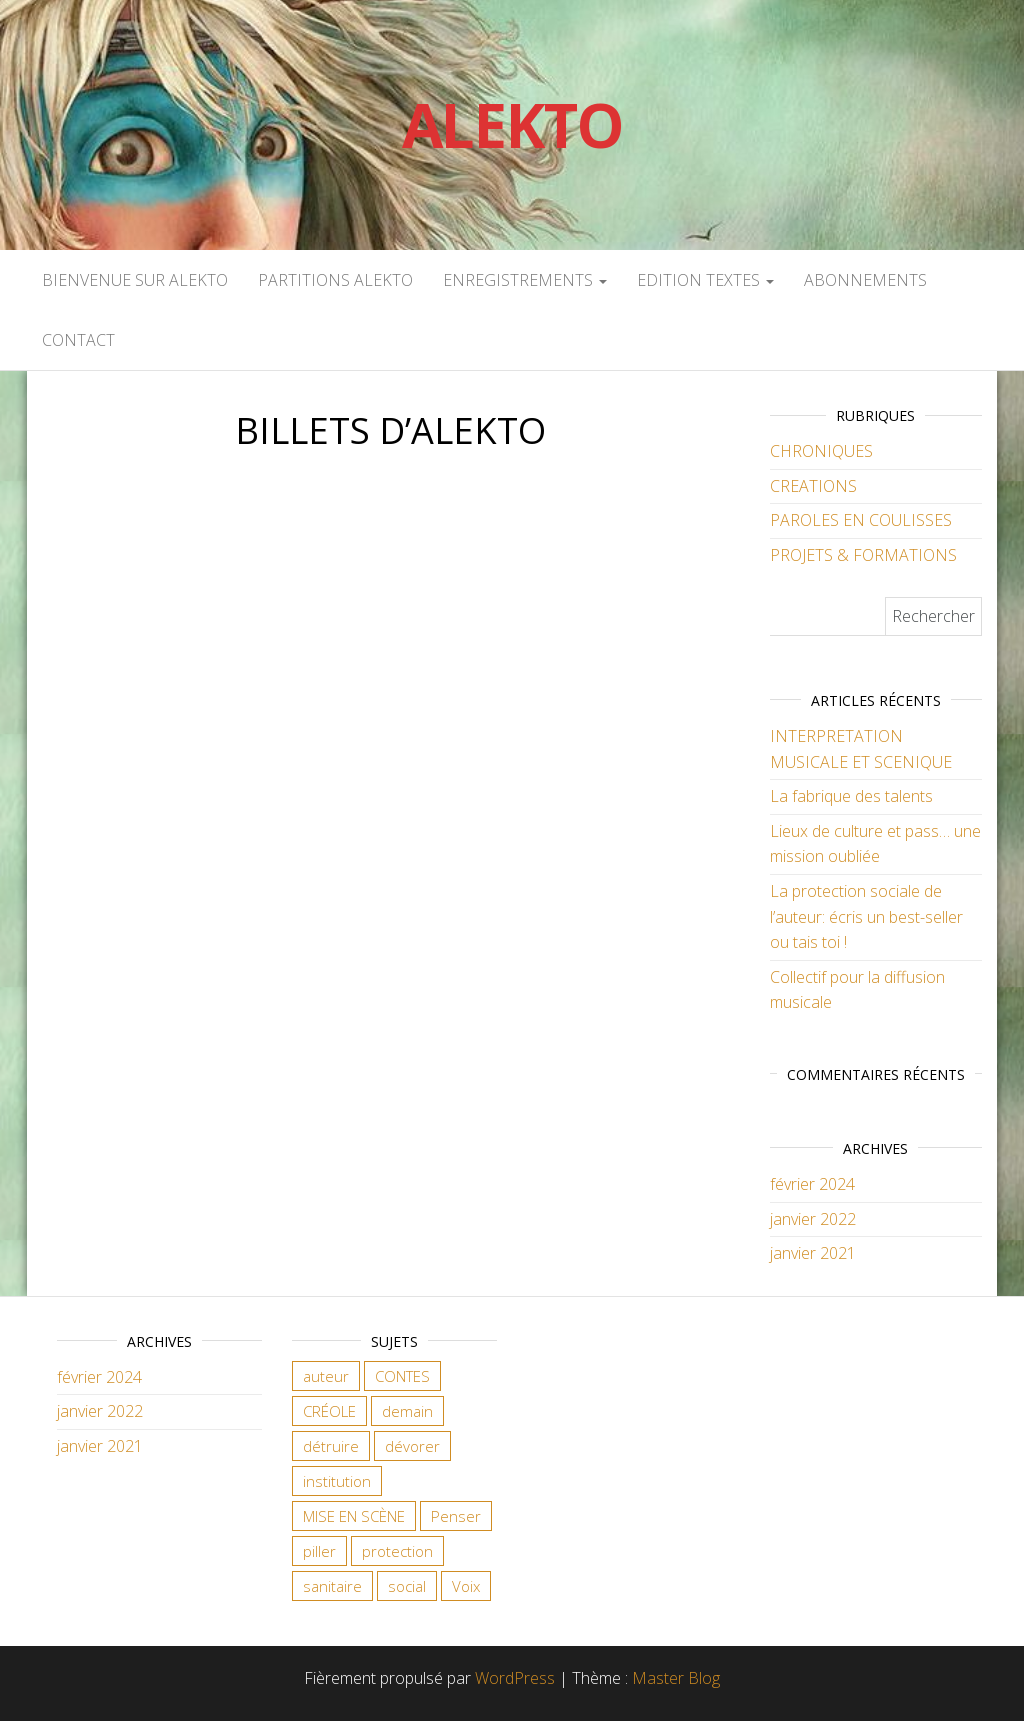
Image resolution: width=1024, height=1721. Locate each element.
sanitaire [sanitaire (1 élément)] (332, 1586)
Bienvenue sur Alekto (135, 280)
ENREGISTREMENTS (525, 280)
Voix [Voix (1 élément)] (466, 1586)
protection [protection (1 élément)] (397, 1551)
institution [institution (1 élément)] (337, 1481)
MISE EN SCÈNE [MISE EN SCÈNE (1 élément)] (354, 1516)
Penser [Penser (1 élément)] (456, 1516)
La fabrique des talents (851, 796)
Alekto (512, 125)
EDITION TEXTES (705, 280)
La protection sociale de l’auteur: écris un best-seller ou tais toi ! (866, 916)
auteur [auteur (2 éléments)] (326, 1376)
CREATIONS (813, 486)
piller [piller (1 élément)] (319, 1551)
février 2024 (812, 1184)
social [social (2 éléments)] (407, 1586)
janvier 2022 (813, 1219)
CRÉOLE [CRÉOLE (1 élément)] (329, 1411)
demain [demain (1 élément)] (407, 1411)
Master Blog (676, 1678)
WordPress (515, 1678)
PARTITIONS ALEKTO (335, 280)
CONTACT (78, 340)
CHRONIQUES (821, 451)
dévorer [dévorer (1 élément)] (412, 1446)
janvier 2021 (813, 1253)
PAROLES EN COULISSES (861, 520)
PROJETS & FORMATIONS (863, 555)
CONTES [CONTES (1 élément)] (402, 1376)
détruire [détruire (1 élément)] (331, 1446)
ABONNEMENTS (865, 280)
